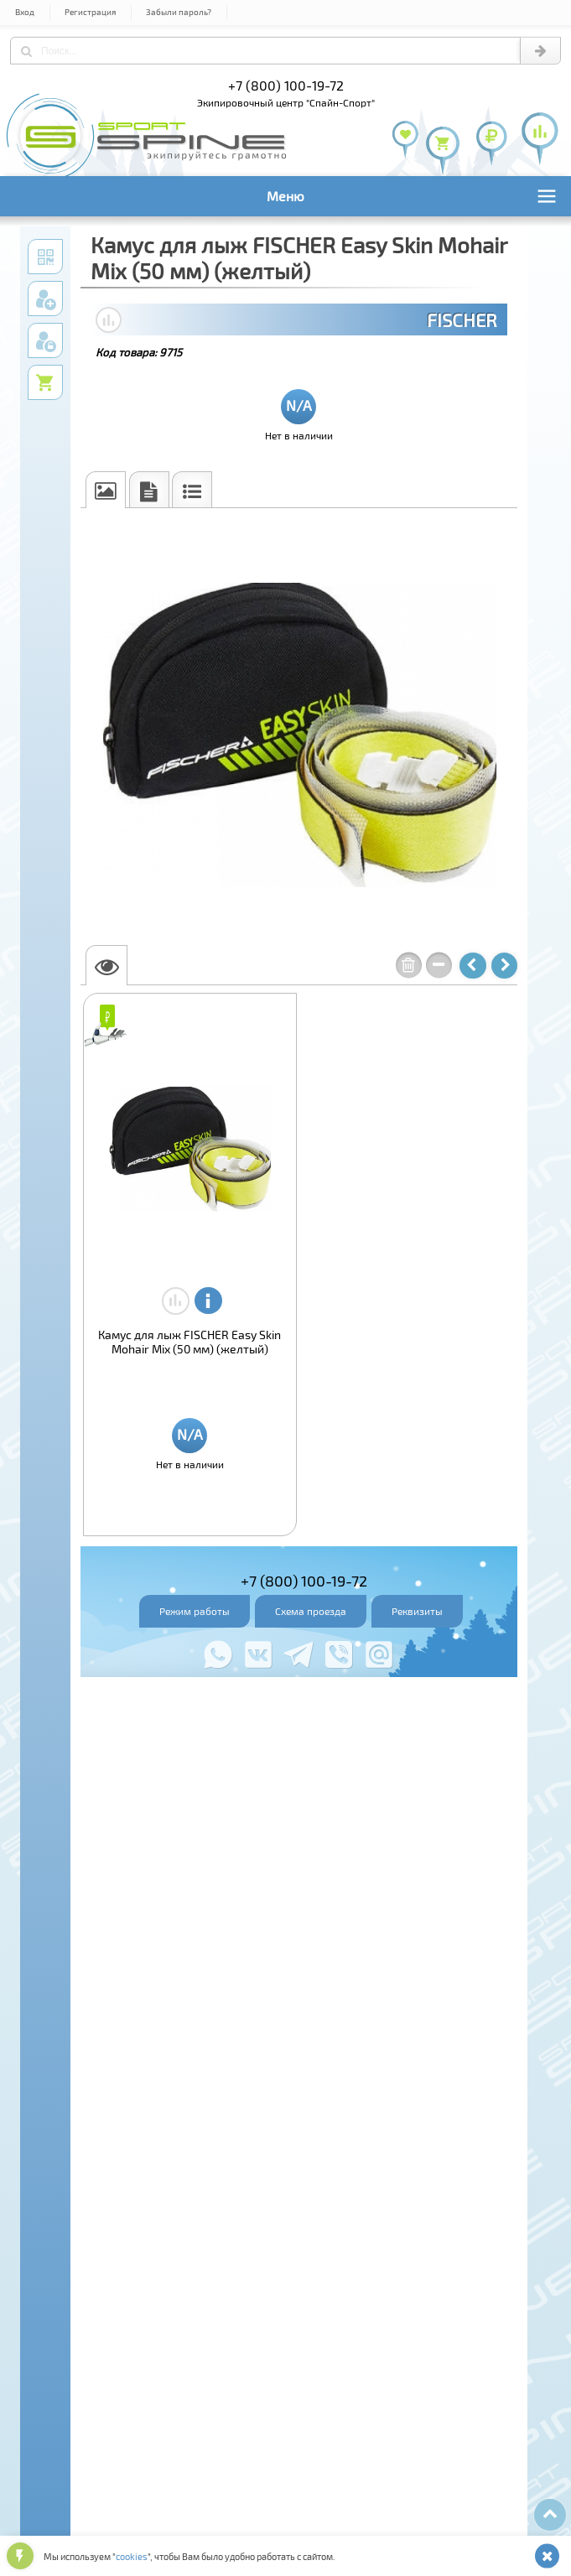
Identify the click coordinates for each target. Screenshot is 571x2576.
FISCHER (462, 319)
